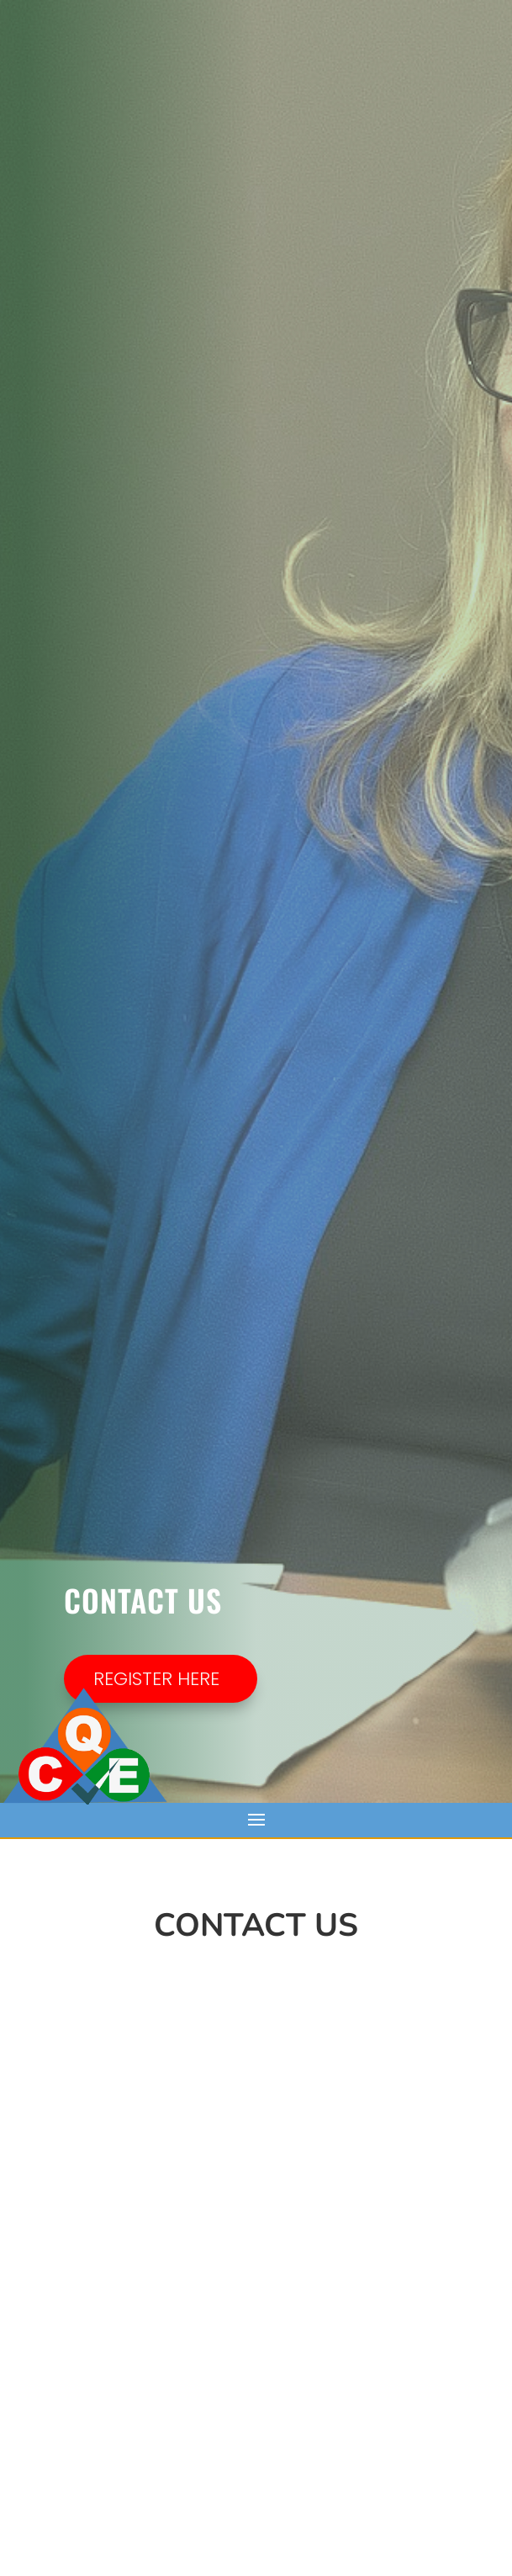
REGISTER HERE (156, 1679)
